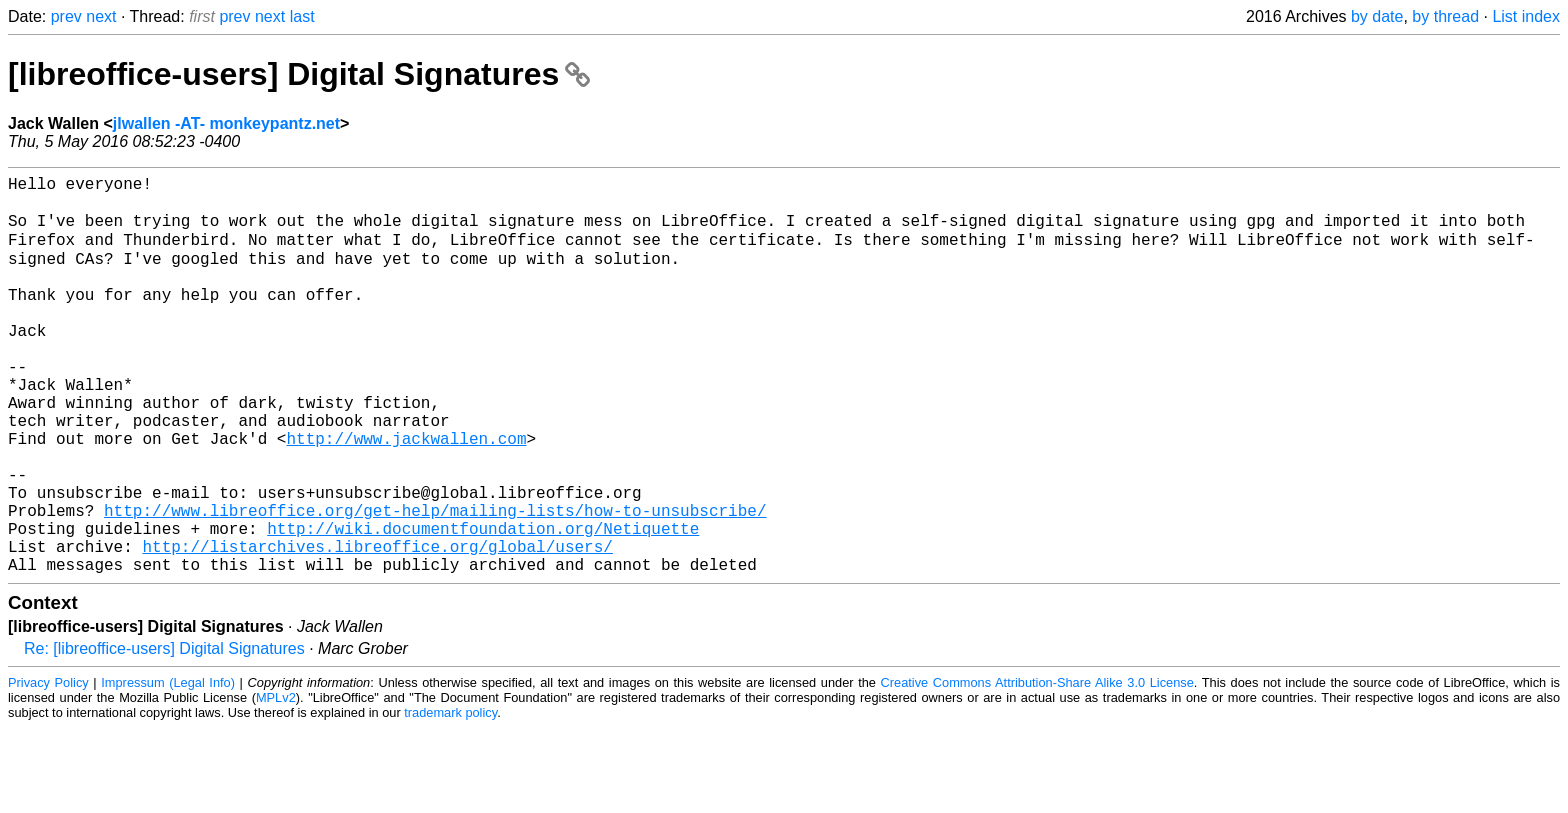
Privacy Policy (48, 767)
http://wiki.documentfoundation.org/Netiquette (483, 605)
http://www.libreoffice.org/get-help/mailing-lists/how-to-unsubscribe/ (435, 583)
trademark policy (450, 797)
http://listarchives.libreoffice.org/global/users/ (377, 627)
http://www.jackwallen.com (406, 495)
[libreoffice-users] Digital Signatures (299, 74)
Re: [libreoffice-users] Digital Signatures (164, 733)
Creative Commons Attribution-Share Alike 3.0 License (1037, 767)
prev (66, 16)
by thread (1445, 16)
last (302, 16)
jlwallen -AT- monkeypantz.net (226, 123)
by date (1377, 16)
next (101, 16)
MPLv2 (276, 782)
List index (1526, 16)
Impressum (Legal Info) (168, 767)
